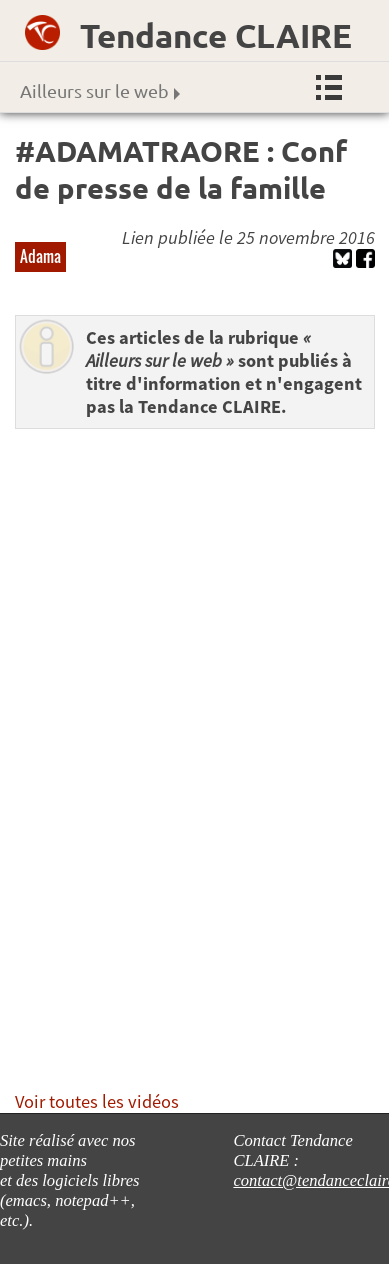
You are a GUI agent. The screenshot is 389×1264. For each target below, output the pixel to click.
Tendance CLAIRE (216, 35)
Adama (40, 256)
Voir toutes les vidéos (97, 1101)
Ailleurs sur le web (100, 90)
